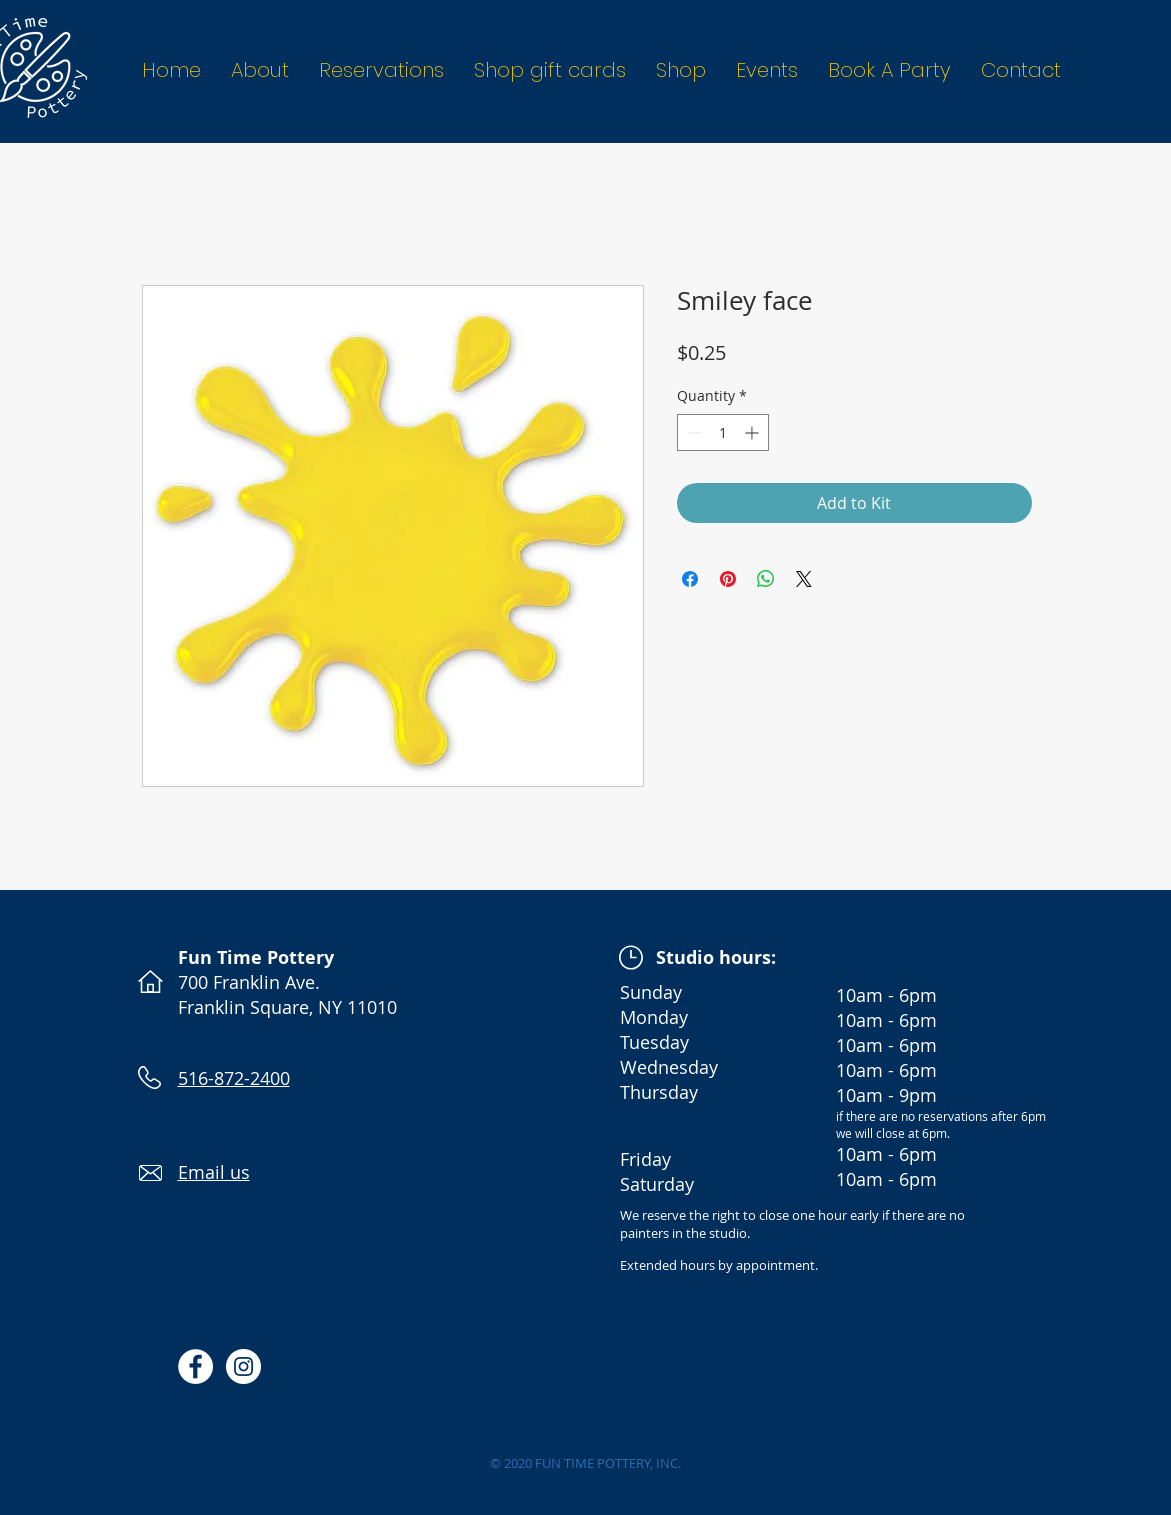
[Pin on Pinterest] (728, 579)
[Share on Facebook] (690, 579)
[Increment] (753, 432)
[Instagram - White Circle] (243, 1366)
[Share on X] (804, 579)
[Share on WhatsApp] (766, 579)
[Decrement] (692, 432)
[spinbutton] (723, 432)
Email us (214, 1172)
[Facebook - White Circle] (195, 1366)
